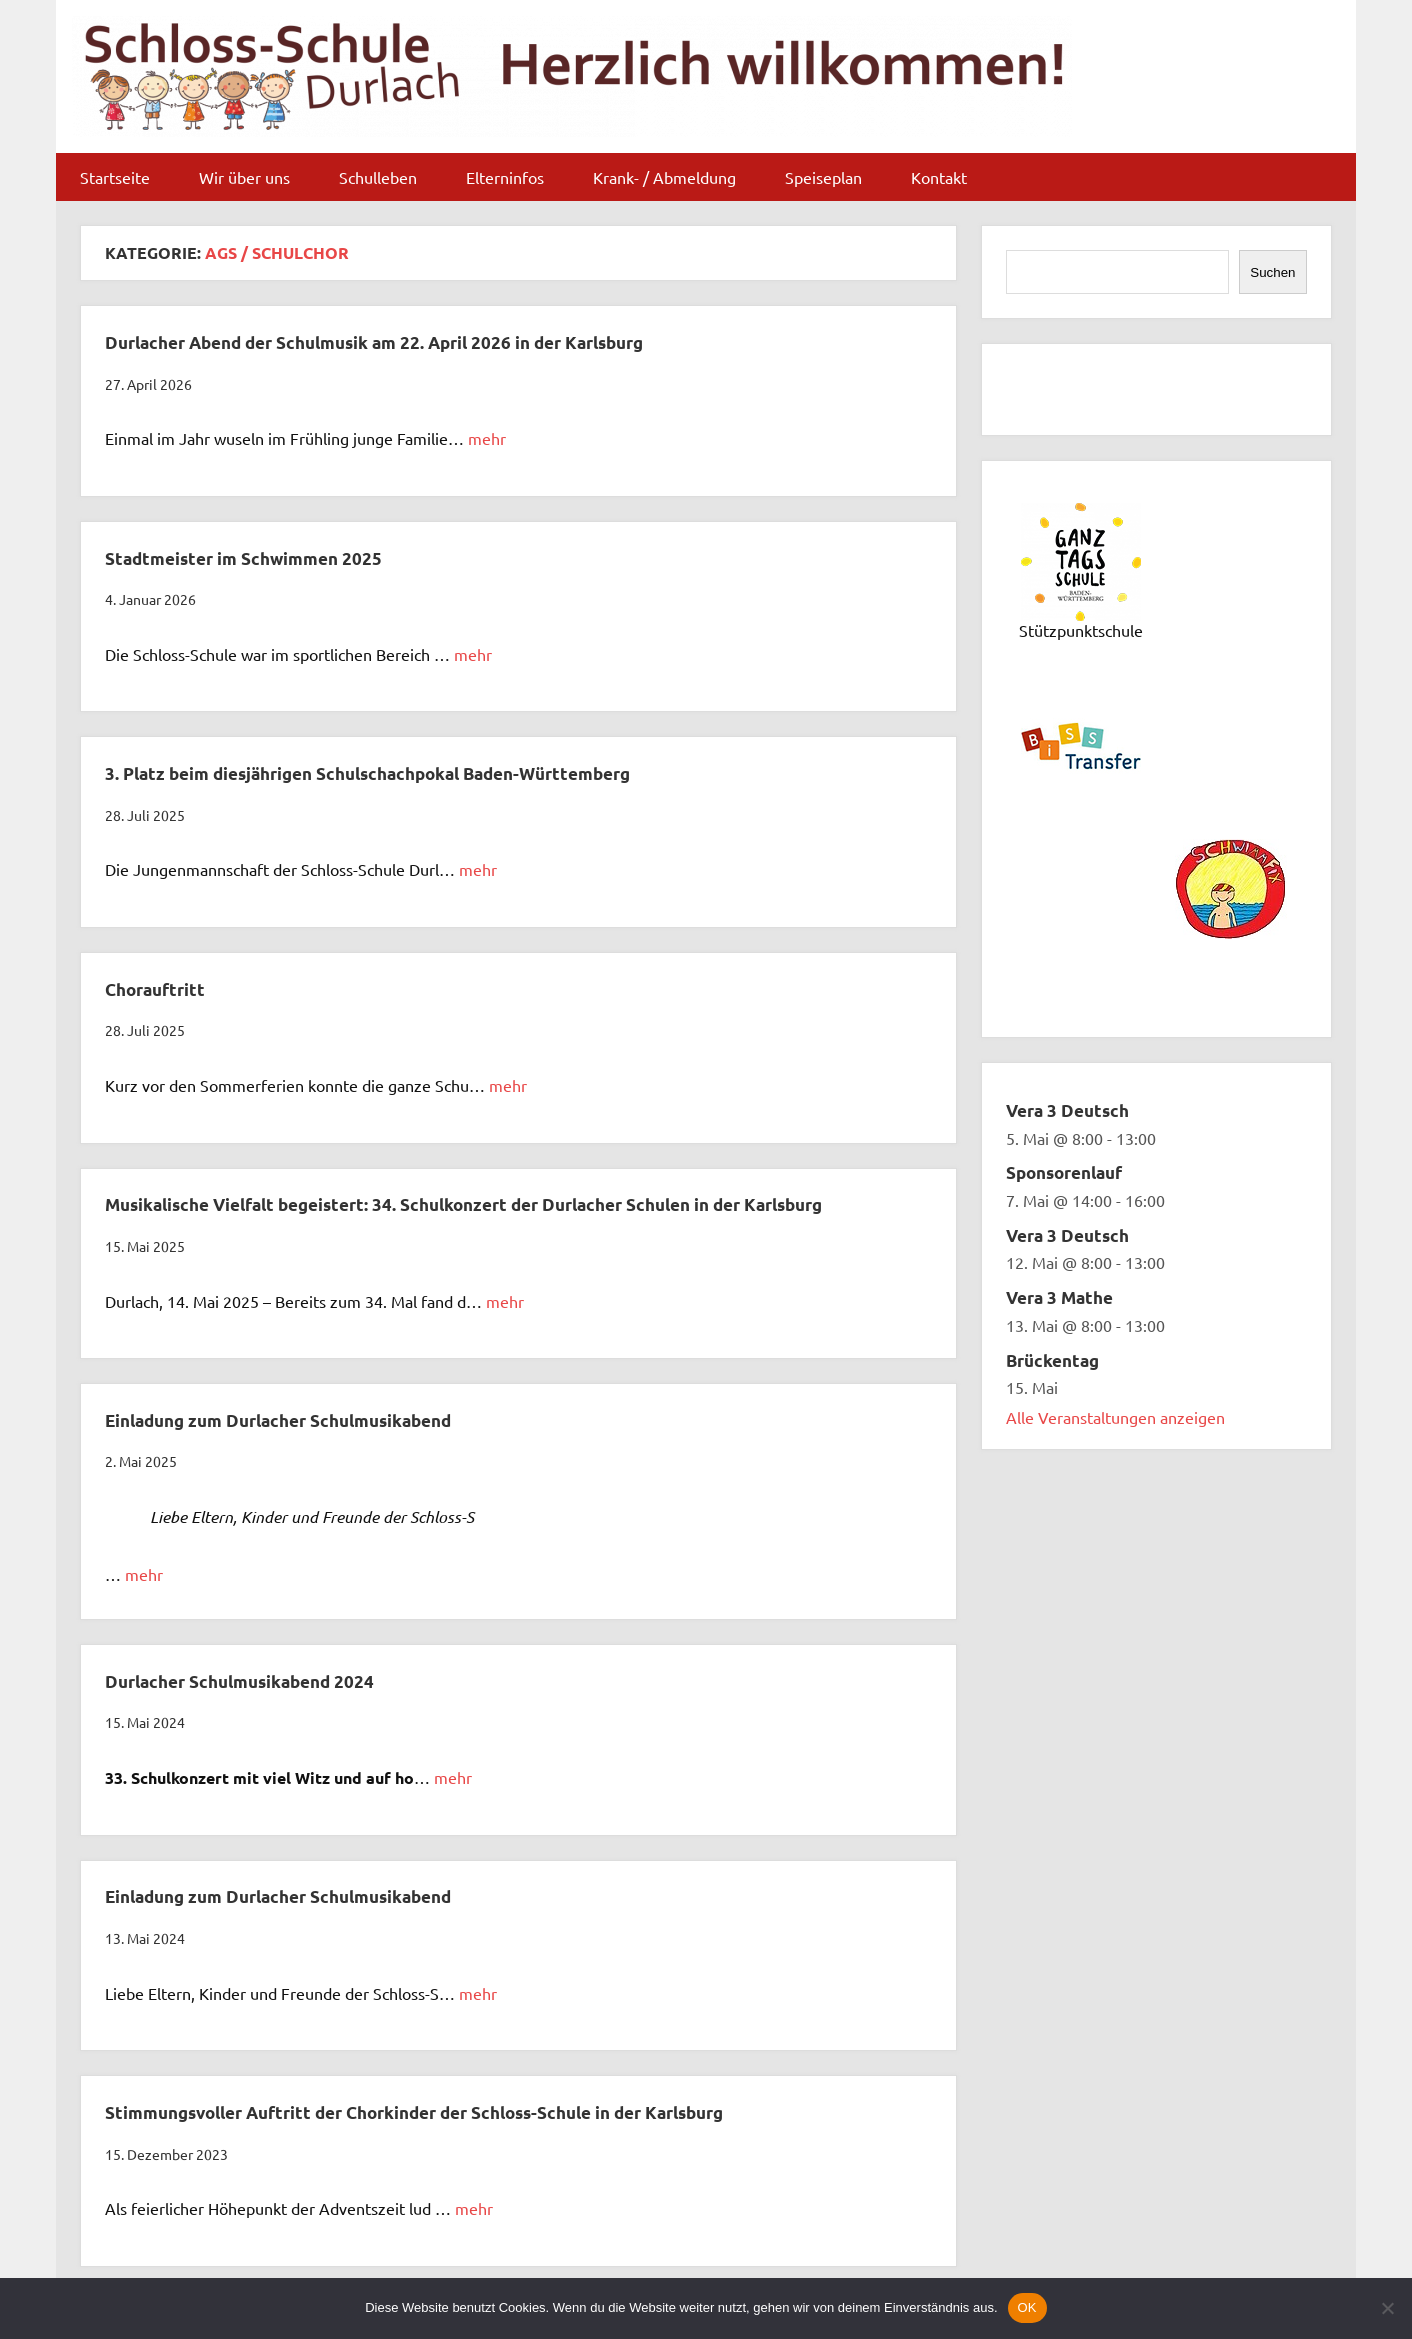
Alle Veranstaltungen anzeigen (1115, 1417)
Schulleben (378, 177)
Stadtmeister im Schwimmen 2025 (243, 558)
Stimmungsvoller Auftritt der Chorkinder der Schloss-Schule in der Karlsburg (414, 2112)
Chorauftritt (155, 989)
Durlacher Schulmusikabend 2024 (239, 1681)
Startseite (115, 177)
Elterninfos (505, 177)
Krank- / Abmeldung (664, 177)
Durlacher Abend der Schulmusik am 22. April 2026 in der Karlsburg (374, 342)
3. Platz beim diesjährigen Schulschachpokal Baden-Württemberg (367, 773)
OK (1027, 2307)
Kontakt (939, 177)
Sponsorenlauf (1064, 1172)
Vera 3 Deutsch (1067, 1110)
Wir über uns (244, 177)
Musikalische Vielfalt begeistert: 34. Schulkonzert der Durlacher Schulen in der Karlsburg (463, 1204)
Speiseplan (823, 177)
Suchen (1272, 272)
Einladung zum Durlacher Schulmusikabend (278, 1420)
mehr (487, 438)
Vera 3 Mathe (1059, 1297)
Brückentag (1052, 1360)
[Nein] (1387, 2308)
